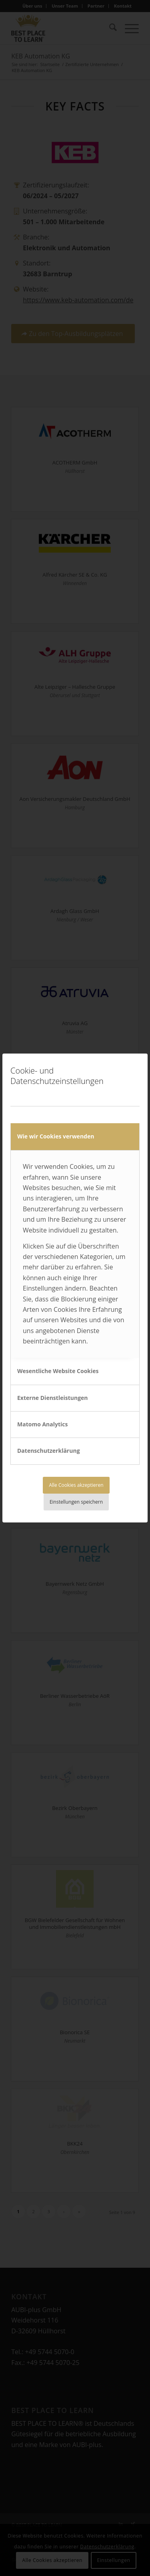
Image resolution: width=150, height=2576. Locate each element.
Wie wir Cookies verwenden (55, 1136)
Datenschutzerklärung (48, 1450)
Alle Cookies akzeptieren (76, 1485)
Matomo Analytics (42, 1424)
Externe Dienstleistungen (52, 1398)
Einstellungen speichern (76, 1501)
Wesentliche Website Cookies (58, 1371)
